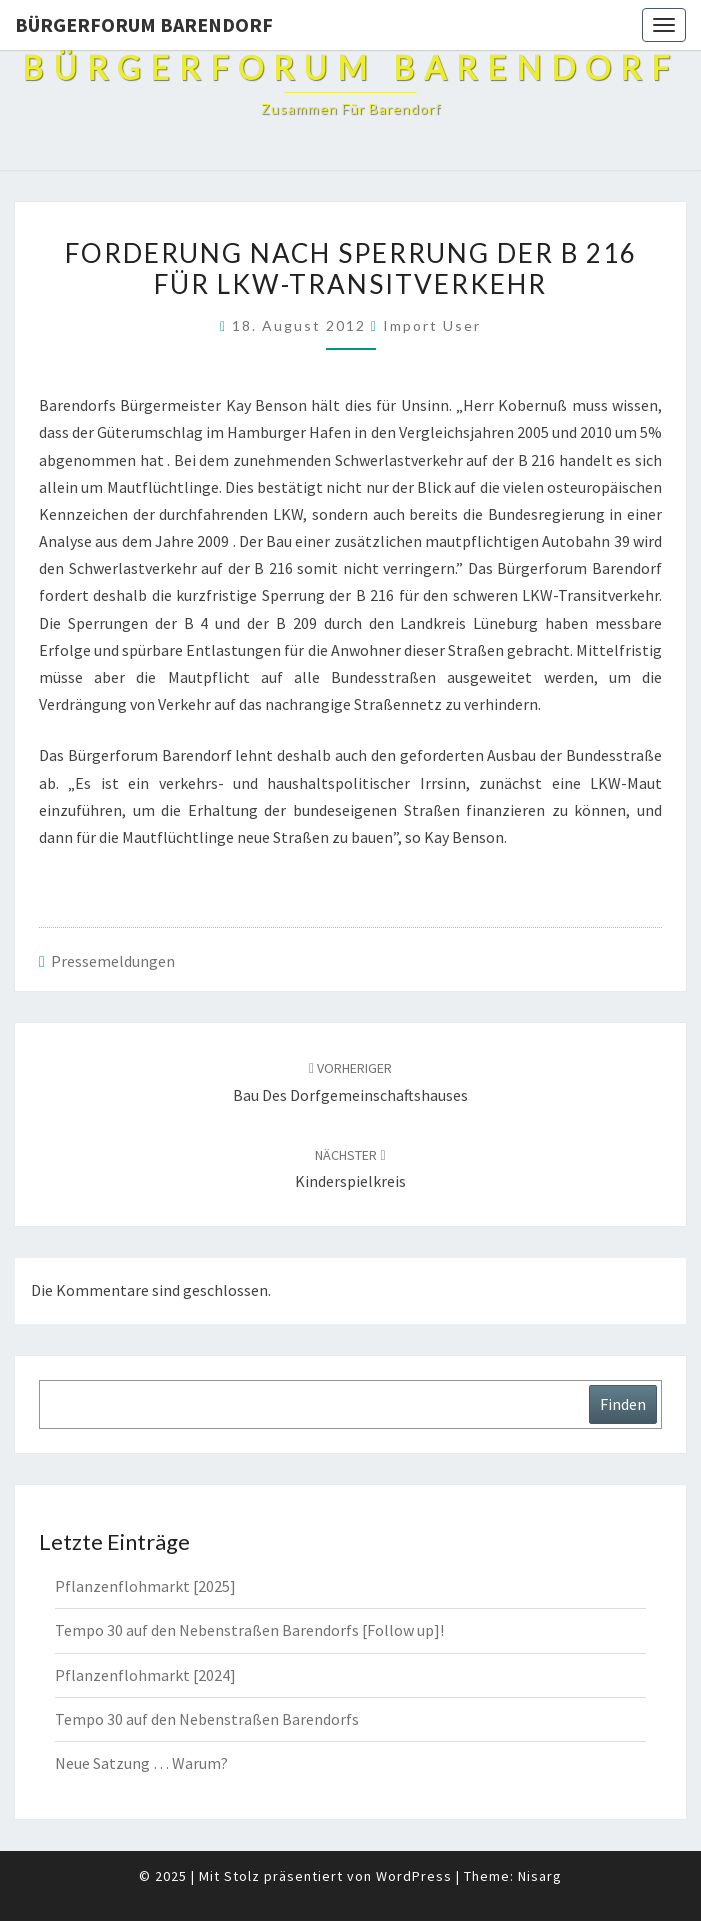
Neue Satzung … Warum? (141, 1763)
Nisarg (540, 1876)
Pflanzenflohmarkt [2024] (145, 1675)
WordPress (414, 1876)
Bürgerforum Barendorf (144, 24)
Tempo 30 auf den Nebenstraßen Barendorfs (207, 1719)
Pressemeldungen (113, 961)
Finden (623, 1404)
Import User (432, 325)
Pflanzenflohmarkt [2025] (145, 1586)
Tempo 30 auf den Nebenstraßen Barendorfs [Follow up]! (249, 1630)
